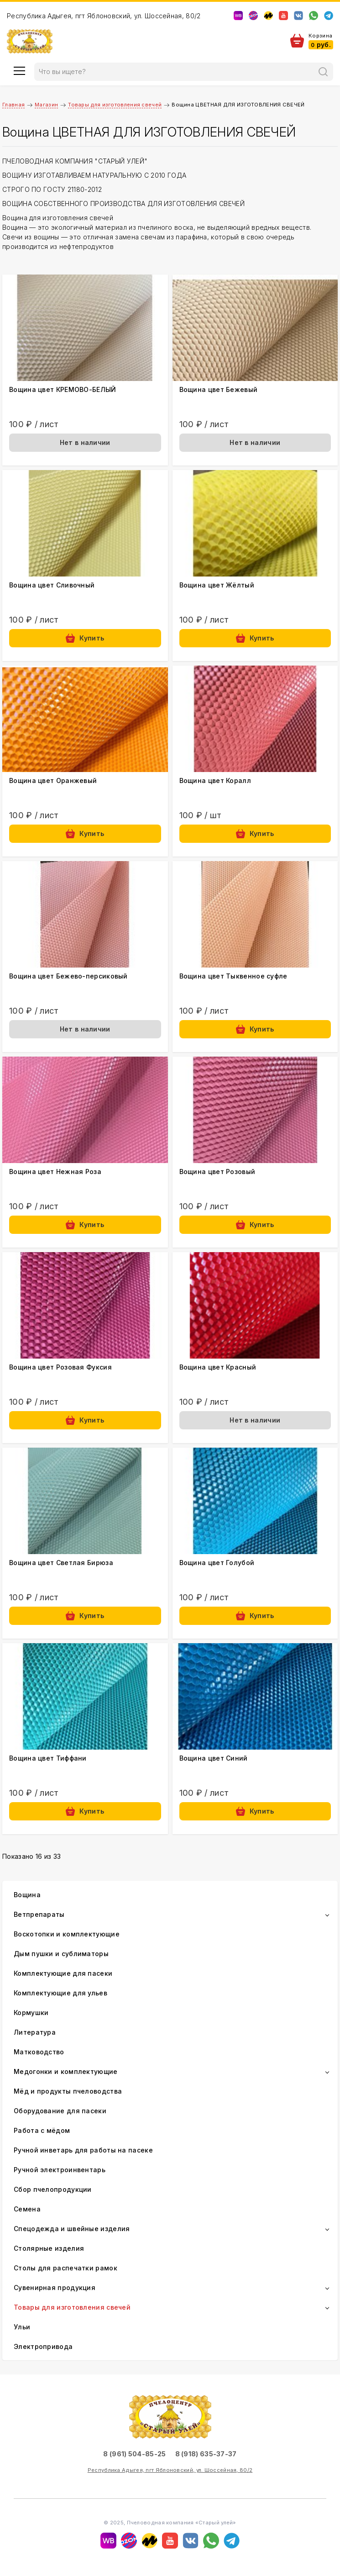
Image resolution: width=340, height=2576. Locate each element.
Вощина (27, 1895)
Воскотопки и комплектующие (67, 1934)
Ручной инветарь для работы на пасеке (83, 2150)
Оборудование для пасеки (60, 2111)
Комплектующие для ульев (60, 1993)
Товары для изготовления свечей (115, 104)
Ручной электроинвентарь (59, 2170)
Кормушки (31, 2012)
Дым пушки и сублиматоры (61, 1953)
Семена (27, 2209)
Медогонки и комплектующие (66, 2071)
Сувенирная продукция (54, 2287)
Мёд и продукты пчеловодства (68, 2091)
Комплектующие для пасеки (63, 1973)
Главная (13, 104)
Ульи (22, 2327)
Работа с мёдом (42, 2130)
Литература (35, 2032)
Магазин (46, 104)
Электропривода (43, 2346)
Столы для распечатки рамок (65, 2268)
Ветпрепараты (39, 1914)
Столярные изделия (49, 2248)
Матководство (39, 2052)
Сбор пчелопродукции (53, 2189)
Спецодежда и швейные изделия (72, 2228)
